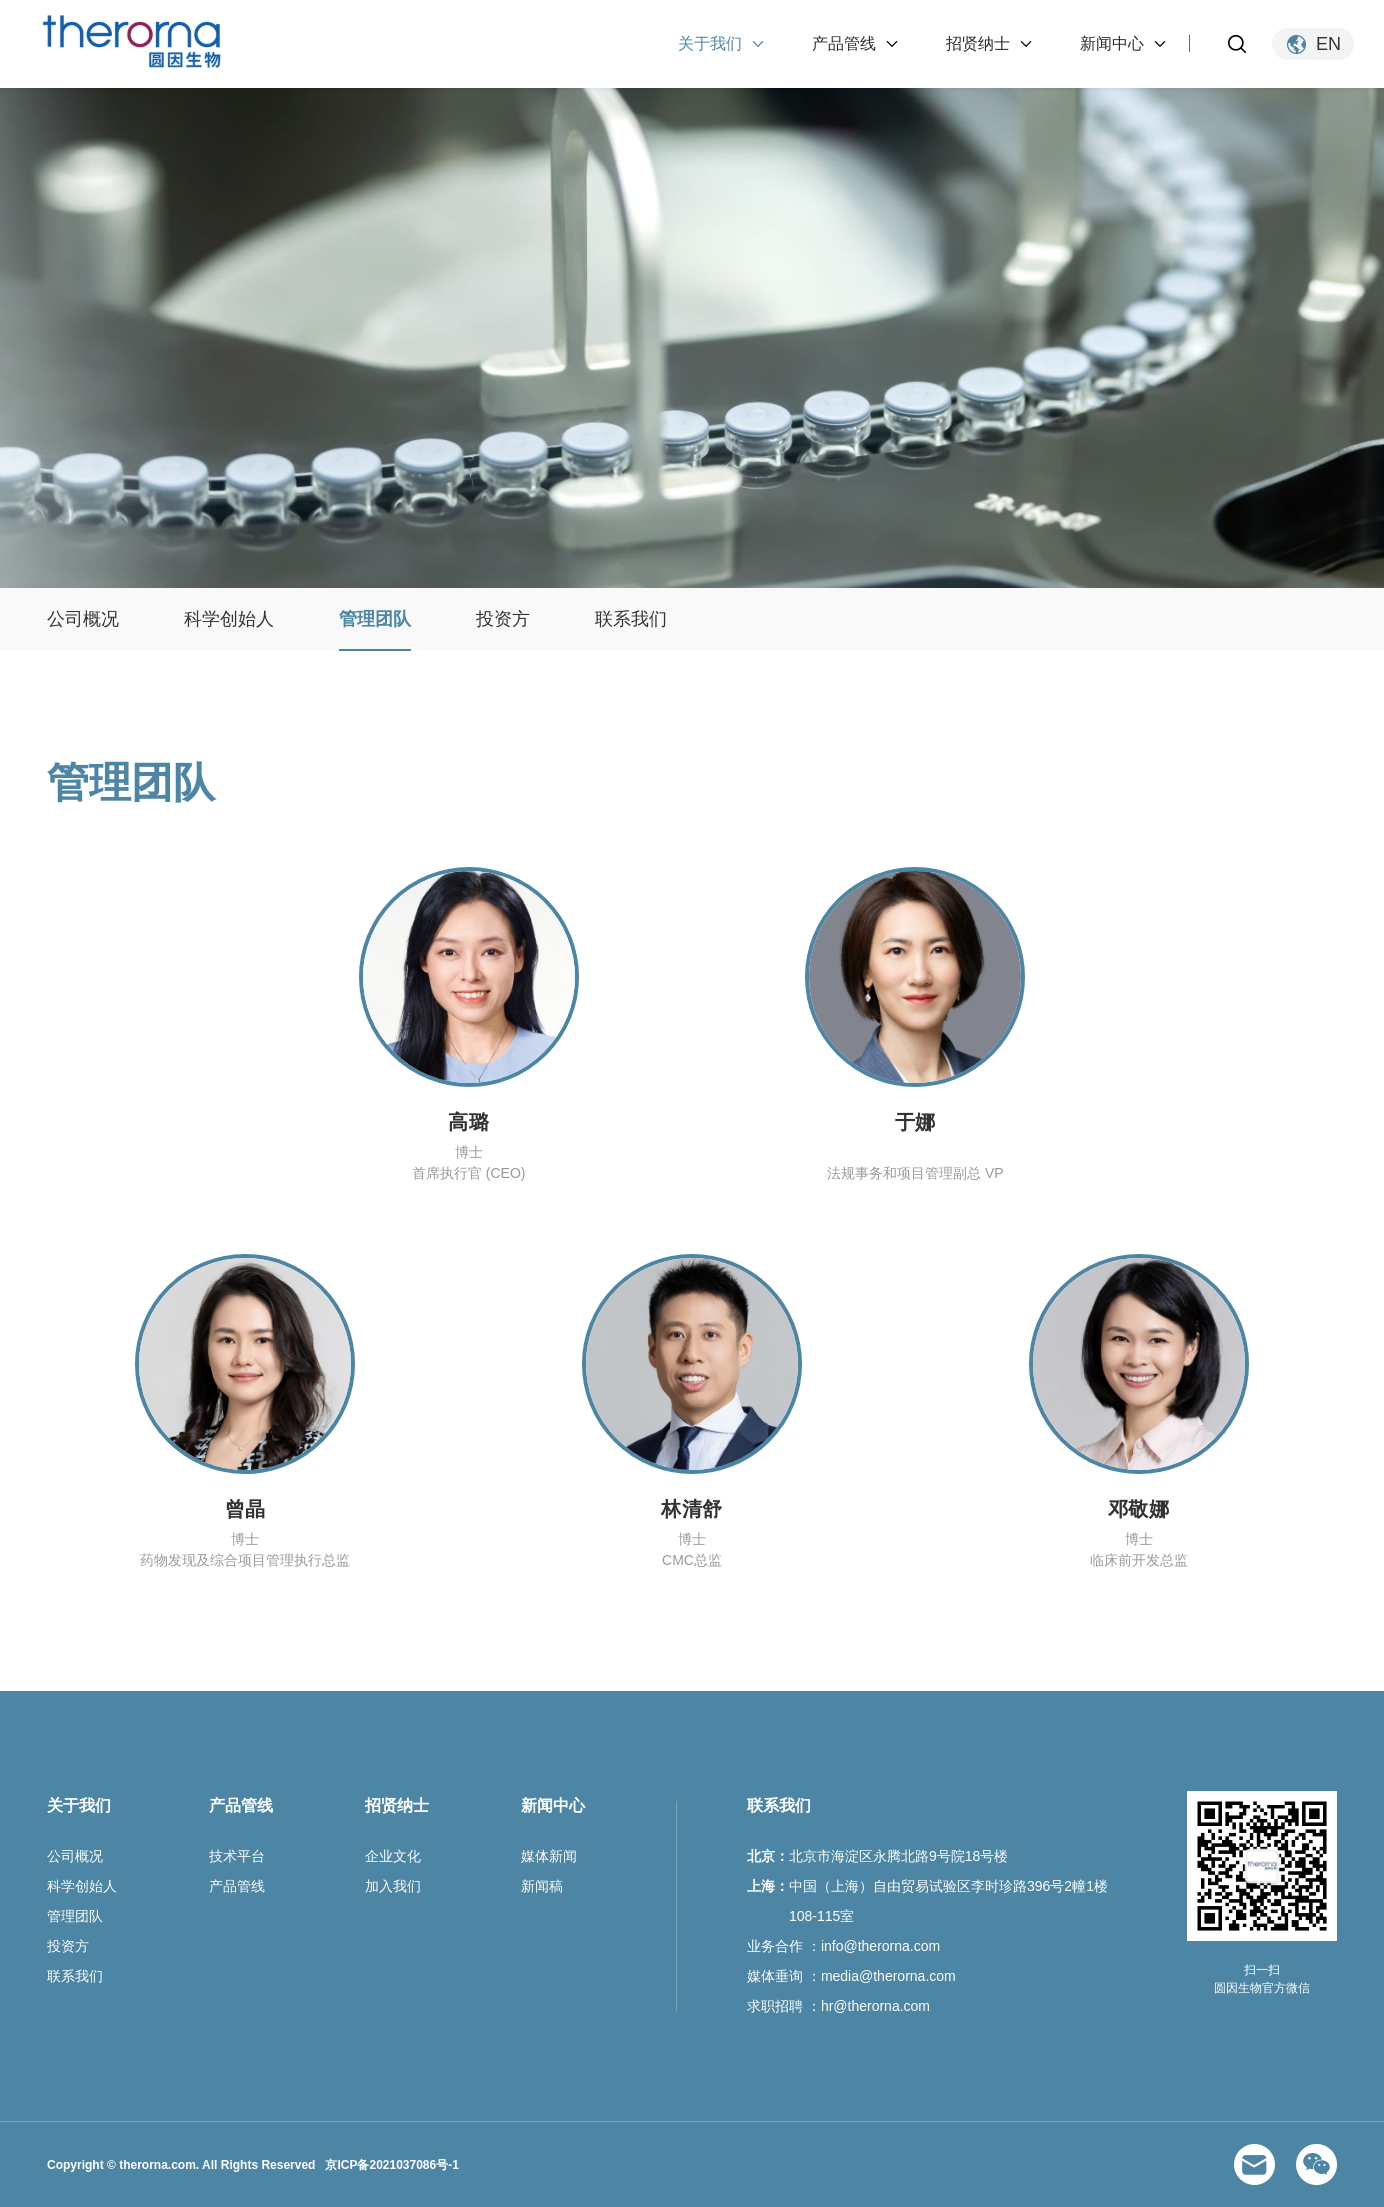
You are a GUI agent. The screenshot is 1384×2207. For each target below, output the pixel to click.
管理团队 (375, 619)
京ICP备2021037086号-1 (391, 2165)
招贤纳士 (978, 43)
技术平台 (237, 1856)
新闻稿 (542, 1886)
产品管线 (844, 43)
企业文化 (393, 1856)
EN (1328, 44)
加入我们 (393, 1886)
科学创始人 (229, 619)
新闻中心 (1112, 43)
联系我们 (631, 619)
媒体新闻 (549, 1856)
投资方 (503, 619)
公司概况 (83, 619)
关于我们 (710, 43)
